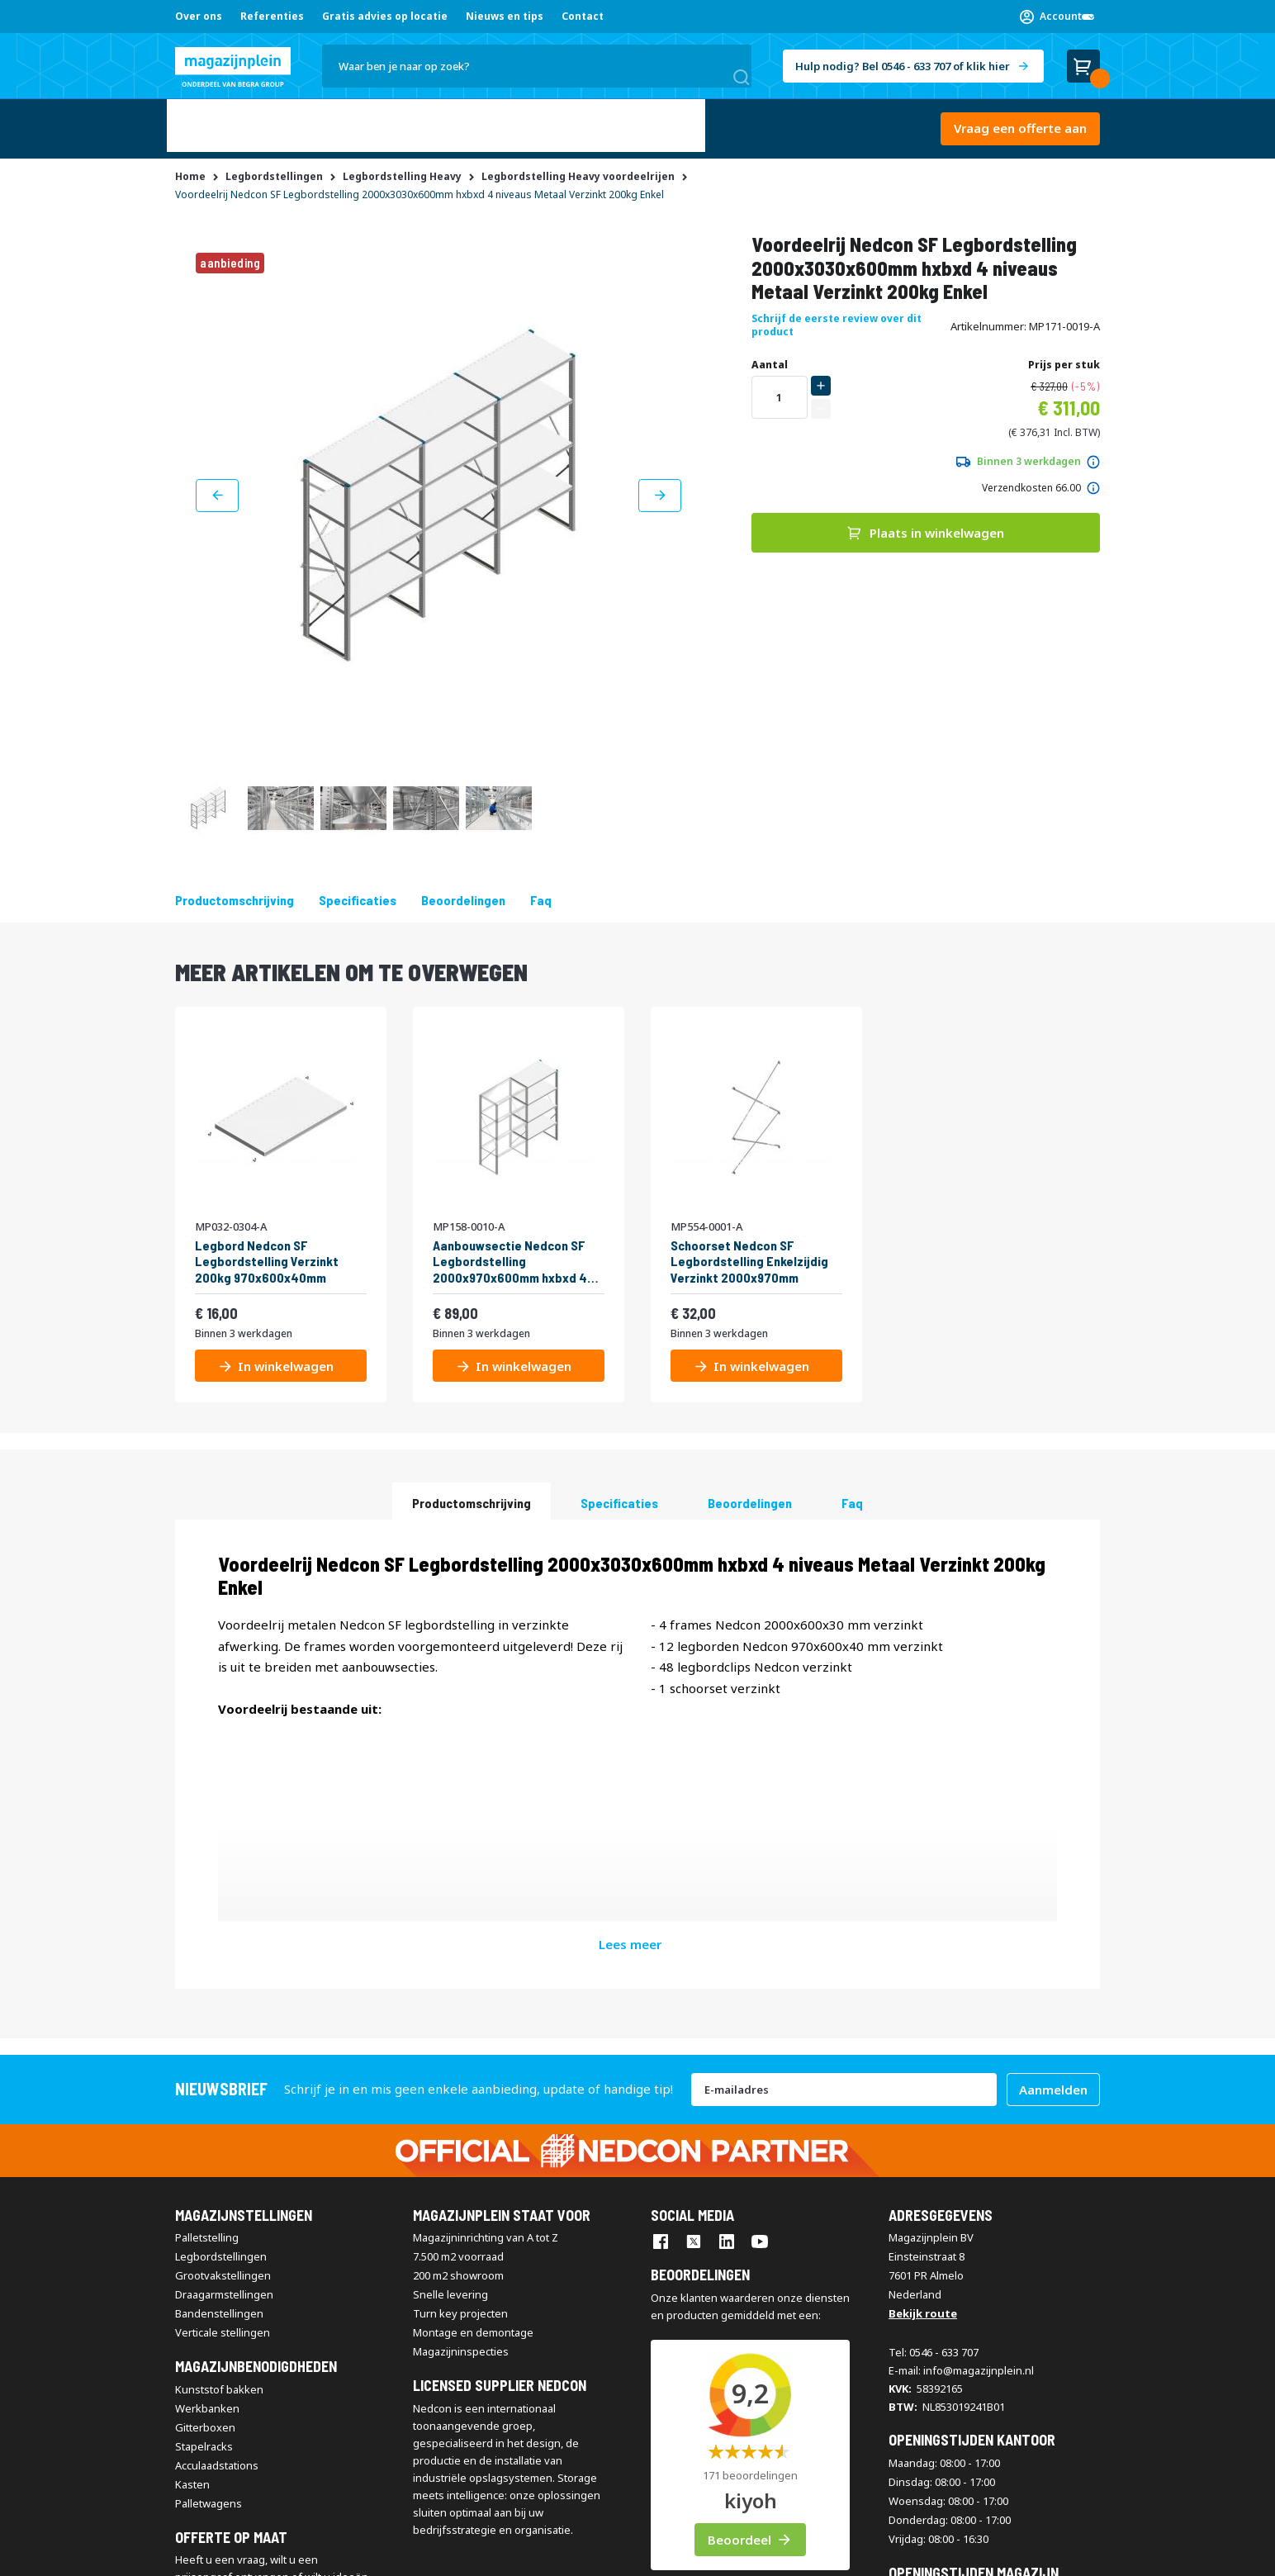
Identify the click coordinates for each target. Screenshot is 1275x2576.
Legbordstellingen (221, 2015)
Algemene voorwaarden (232, 2553)
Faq (541, 893)
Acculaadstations (216, 2223)
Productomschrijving (234, 893)
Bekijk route (923, 2072)
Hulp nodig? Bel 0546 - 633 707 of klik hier (902, 66)
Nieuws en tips (504, 16)
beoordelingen (463, 893)
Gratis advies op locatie (385, 16)
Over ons (198, 16)
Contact (583, 16)
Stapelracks (204, 2204)
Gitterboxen (205, 2185)
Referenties (272, 16)
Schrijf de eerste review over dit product (836, 318)
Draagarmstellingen (224, 2053)
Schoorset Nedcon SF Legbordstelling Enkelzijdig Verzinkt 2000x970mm (749, 1254)
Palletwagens (208, 2261)
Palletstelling (207, 1996)
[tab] (471, 1494)
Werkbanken (207, 2166)
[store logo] (233, 67)
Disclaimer (382, 2553)
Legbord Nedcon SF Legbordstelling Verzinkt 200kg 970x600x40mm (267, 1254)
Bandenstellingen (219, 2072)
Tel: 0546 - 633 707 (934, 2111)
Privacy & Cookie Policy (477, 2553)
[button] (1057, 16)
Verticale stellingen (222, 2091)
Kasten (192, 2242)
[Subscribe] (1053, 1847)
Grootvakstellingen (223, 2034)
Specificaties (357, 893)
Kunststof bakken (219, 2147)
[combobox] (536, 66)
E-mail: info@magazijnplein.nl (961, 2129)
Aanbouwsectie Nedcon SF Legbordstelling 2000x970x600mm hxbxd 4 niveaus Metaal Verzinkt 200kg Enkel (510, 1255)
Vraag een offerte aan (1020, 124)
